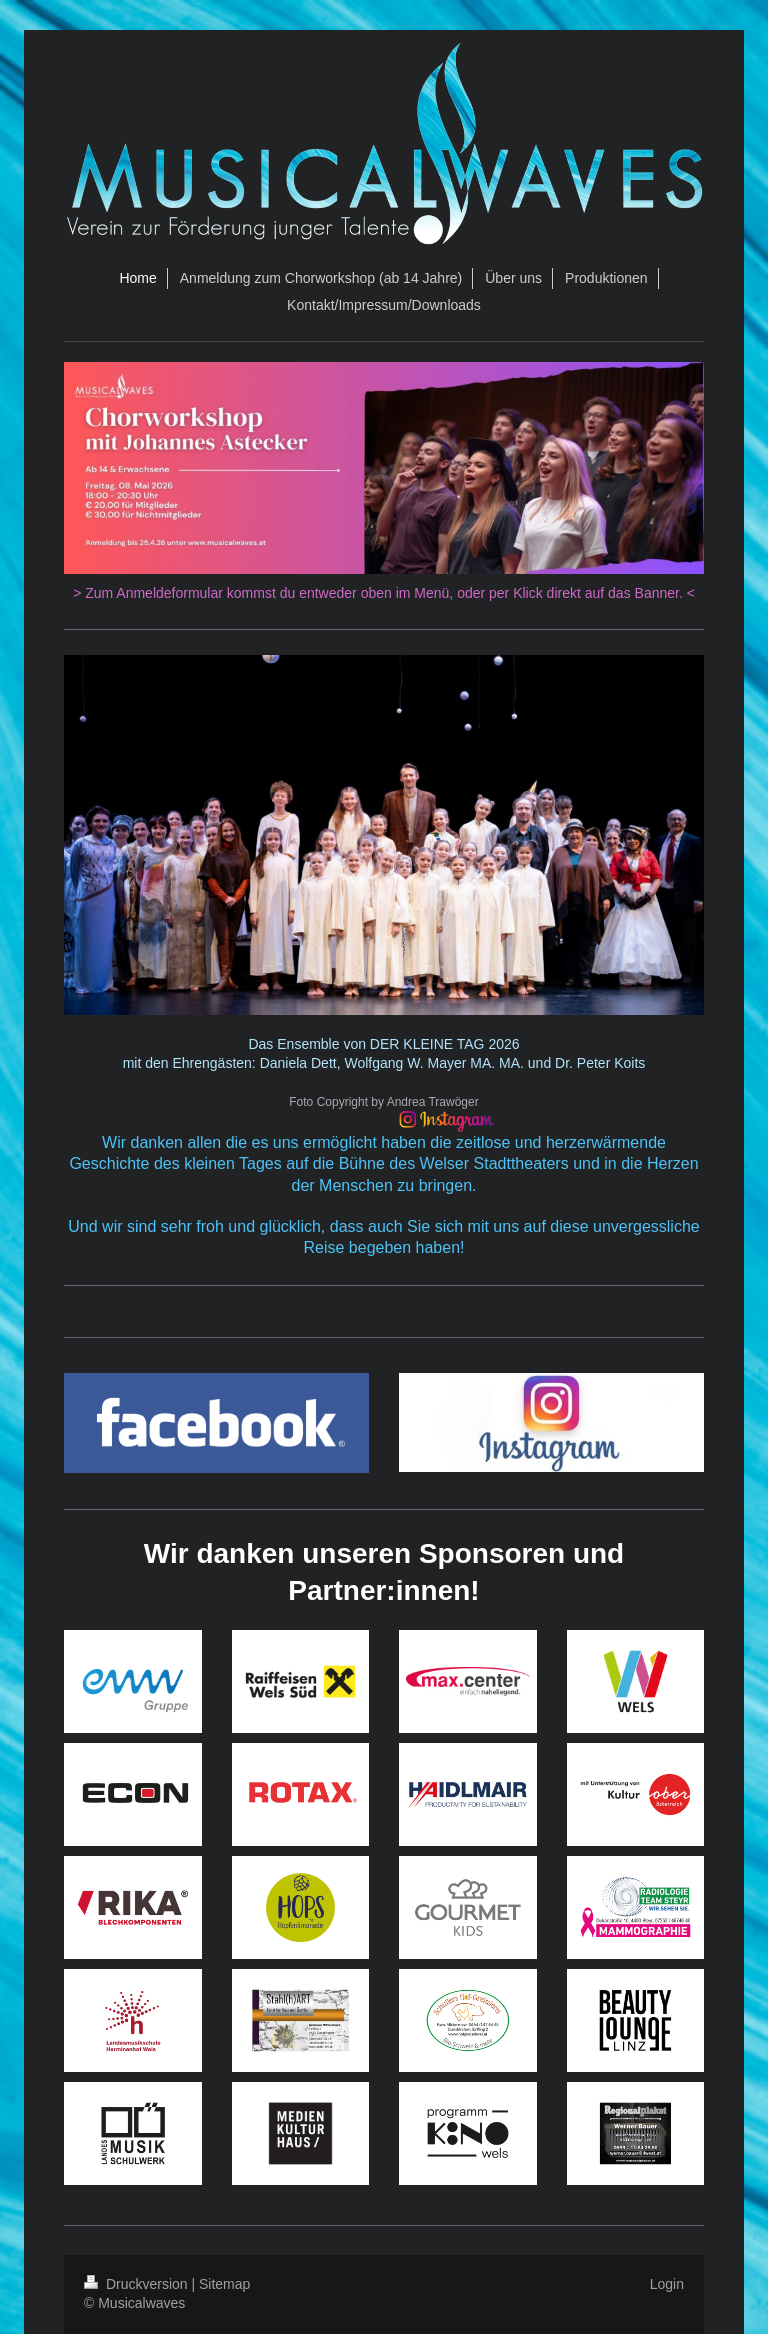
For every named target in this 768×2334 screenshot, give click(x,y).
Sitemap (224, 2284)
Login (667, 2284)
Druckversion (137, 2284)
